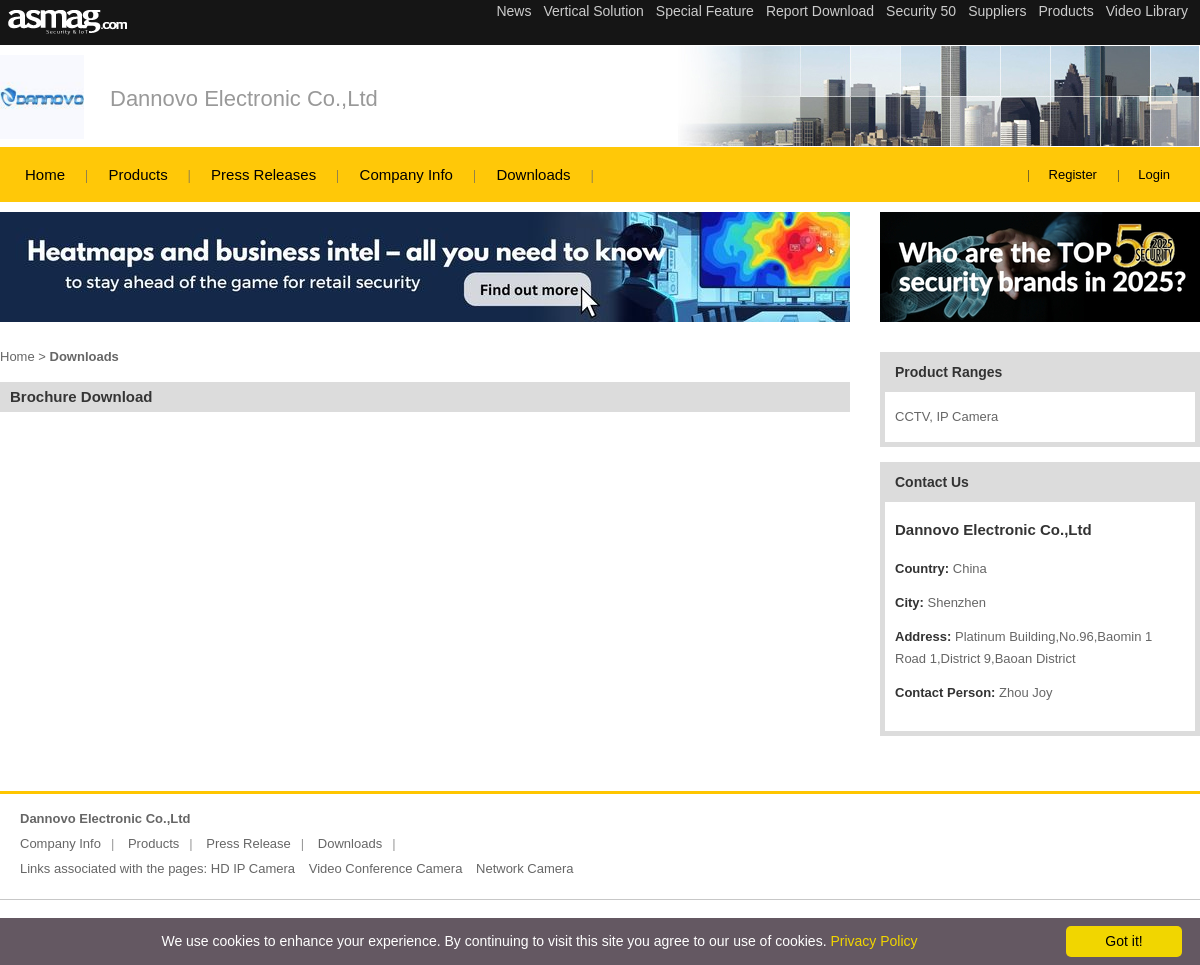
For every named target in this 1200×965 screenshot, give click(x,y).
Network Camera (525, 868)
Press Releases (263, 174)
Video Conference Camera (386, 868)
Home (45, 174)
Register (1073, 174)
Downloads (533, 174)
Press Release (248, 843)
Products (137, 174)
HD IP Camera (253, 868)
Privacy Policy (873, 941)
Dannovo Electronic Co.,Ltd (244, 98)
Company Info (406, 174)
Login (1154, 174)
